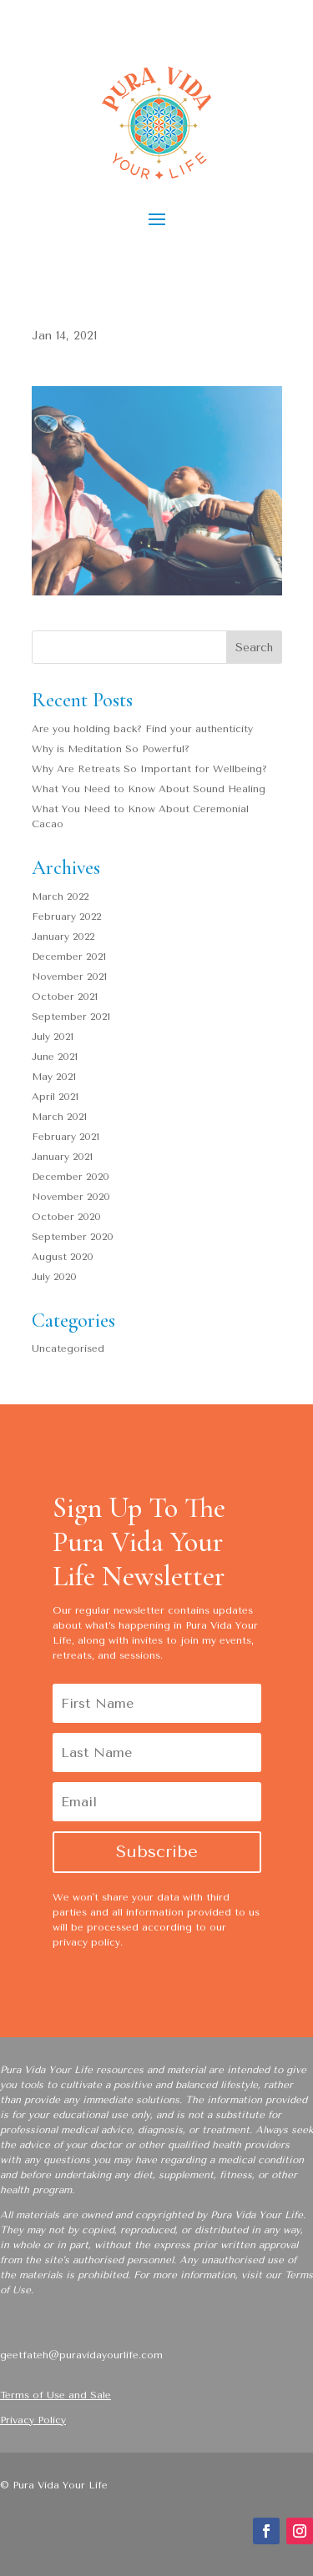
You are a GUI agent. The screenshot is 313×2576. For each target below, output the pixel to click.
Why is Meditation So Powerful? (110, 749)
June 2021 (55, 1056)
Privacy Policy (33, 2420)
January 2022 (63, 936)
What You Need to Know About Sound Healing (148, 789)
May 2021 (54, 1076)
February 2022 (66, 916)
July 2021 (52, 1036)
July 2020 (54, 1277)
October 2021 (65, 996)
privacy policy (86, 1942)
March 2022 (60, 896)
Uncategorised (68, 1348)
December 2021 (69, 956)
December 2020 (70, 1177)
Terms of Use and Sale (55, 2395)
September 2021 (71, 1016)
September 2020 (73, 1237)
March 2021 (59, 1116)
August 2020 (62, 1257)
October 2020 (66, 1217)
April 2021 (55, 1096)
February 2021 (65, 1136)
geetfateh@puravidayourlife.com (81, 2355)
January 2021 (62, 1156)
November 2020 (71, 1197)
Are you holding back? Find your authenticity (142, 729)
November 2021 (69, 976)
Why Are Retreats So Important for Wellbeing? (149, 769)
